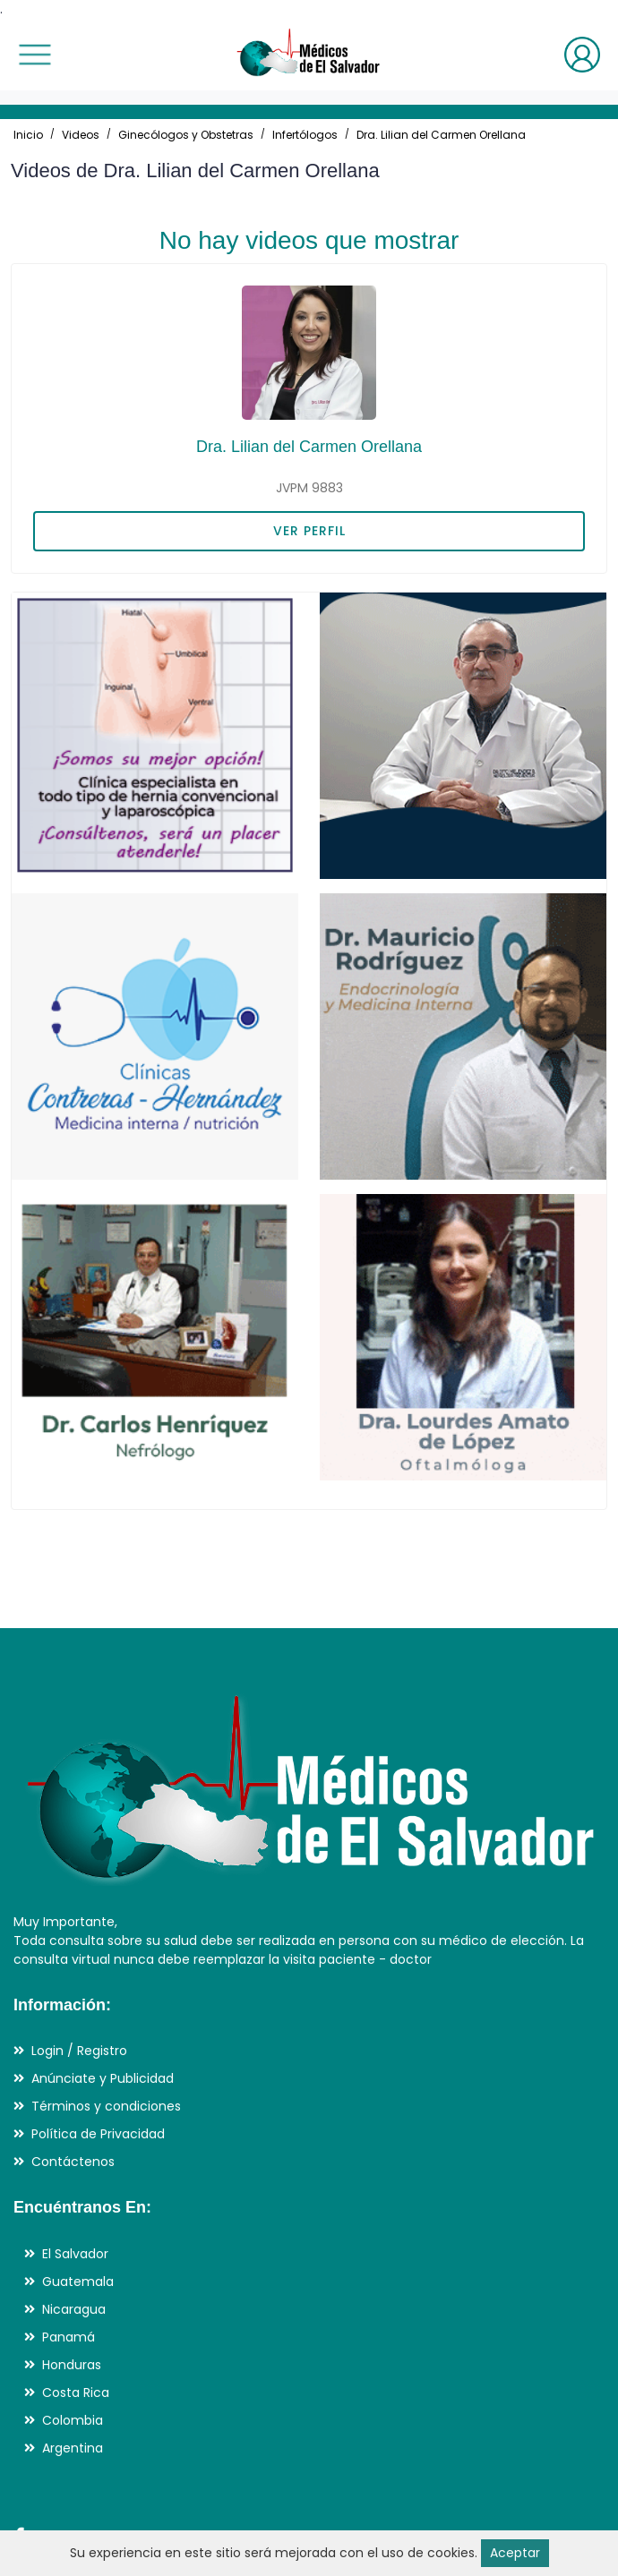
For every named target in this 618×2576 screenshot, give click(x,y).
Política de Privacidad (98, 2134)
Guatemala (78, 2281)
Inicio (28, 134)
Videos (80, 134)
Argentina (72, 2448)
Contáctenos (73, 2162)
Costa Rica (75, 2392)
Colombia (72, 2420)
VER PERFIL (309, 531)
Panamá (68, 2337)
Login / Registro (79, 2051)
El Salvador (75, 2254)
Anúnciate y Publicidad (102, 2078)
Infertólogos (305, 134)
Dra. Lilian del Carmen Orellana (441, 134)
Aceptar (515, 2553)
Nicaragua (74, 2309)
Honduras (71, 2365)
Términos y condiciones (106, 2106)
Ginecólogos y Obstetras (185, 134)
